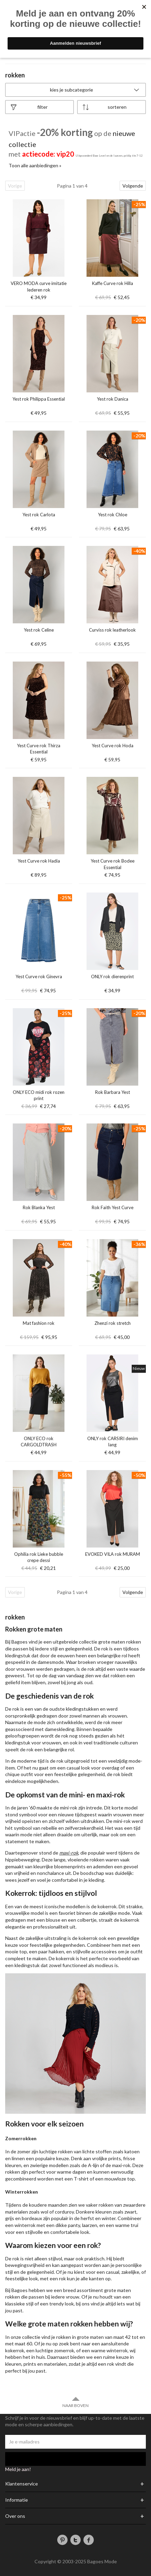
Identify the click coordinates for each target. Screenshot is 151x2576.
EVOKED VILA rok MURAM (112, 1554)
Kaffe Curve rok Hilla (112, 283)
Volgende (132, 186)
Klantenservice (21, 2484)
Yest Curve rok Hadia (39, 861)
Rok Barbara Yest (112, 1092)
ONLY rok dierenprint (112, 976)
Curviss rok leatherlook (112, 630)
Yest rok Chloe (112, 514)
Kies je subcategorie (95, 90)
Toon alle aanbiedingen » (35, 165)
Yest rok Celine (39, 630)
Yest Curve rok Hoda (112, 745)
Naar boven (75, 2402)
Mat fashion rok (38, 1323)
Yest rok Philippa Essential (38, 399)
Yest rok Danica (112, 399)
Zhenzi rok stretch (112, 1323)
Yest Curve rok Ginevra (39, 976)
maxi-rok (68, 1853)
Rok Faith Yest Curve (112, 1207)
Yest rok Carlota (38, 514)
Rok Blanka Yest (39, 1207)
